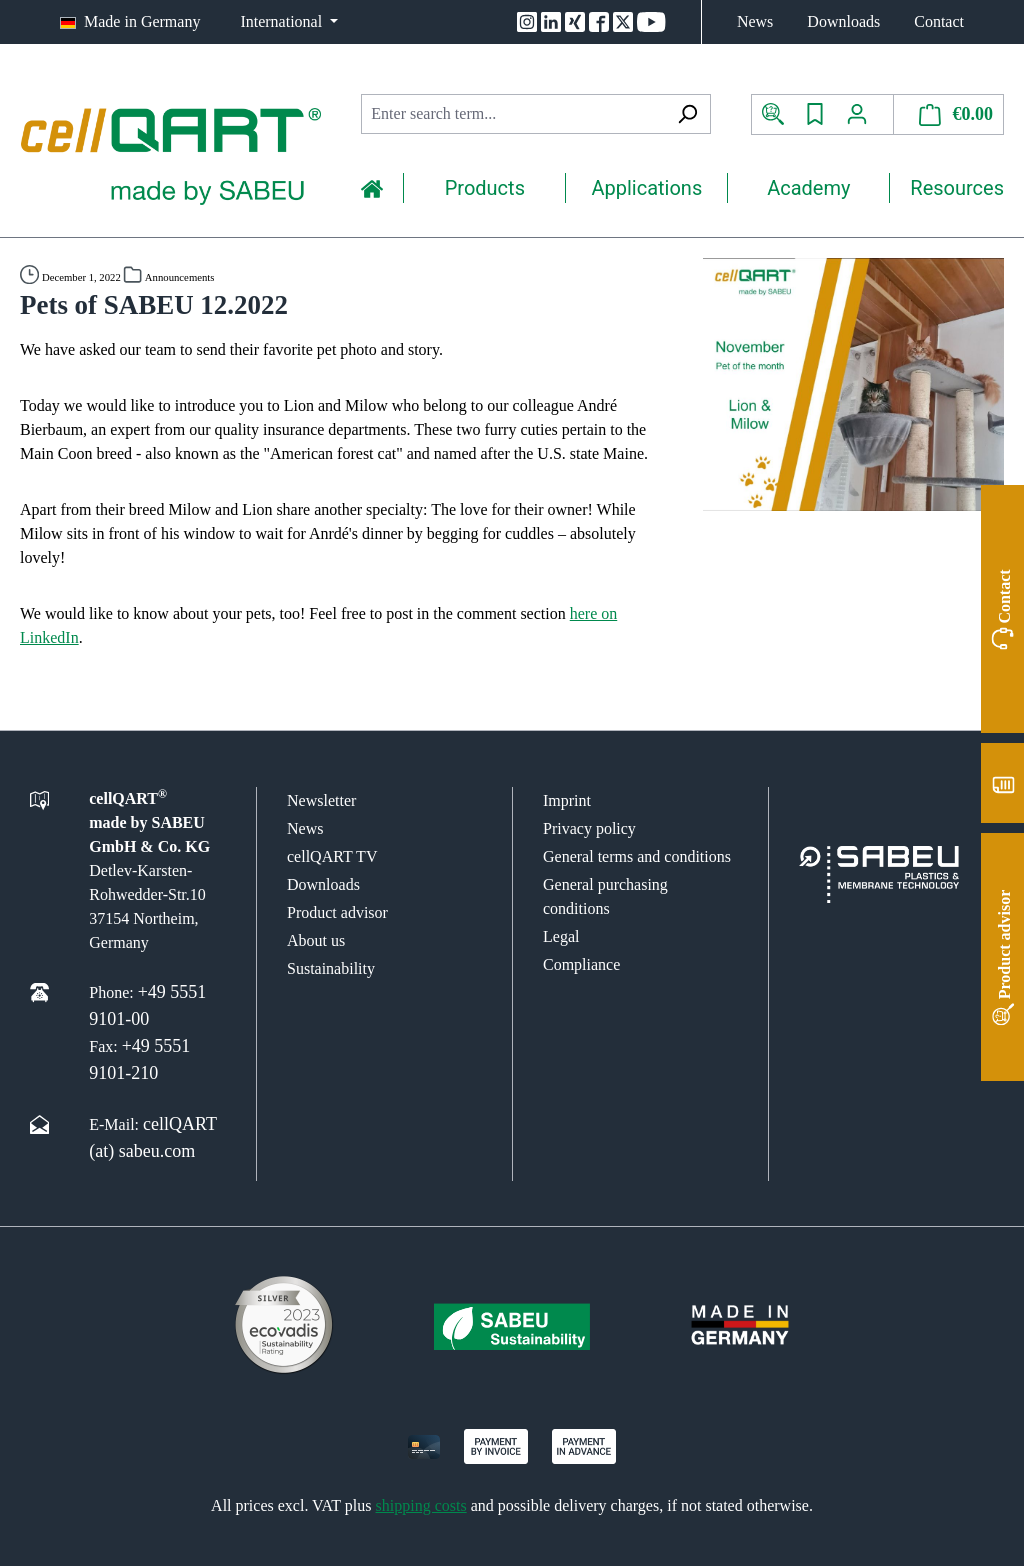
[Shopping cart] (949, 114)
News (755, 21)
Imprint (567, 800)
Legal (561, 936)
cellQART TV (332, 856)
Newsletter (321, 800)
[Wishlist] (815, 114)
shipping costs (421, 1505)
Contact (939, 21)
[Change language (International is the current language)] (289, 22)
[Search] (687, 114)
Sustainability (331, 968)
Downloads (843, 21)
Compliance (581, 964)
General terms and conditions (637, 856)
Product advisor (337, 912)
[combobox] (512, 114)
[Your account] (864, 114)
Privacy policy (589, 828)
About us (316, 940)
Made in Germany (142, 21)
